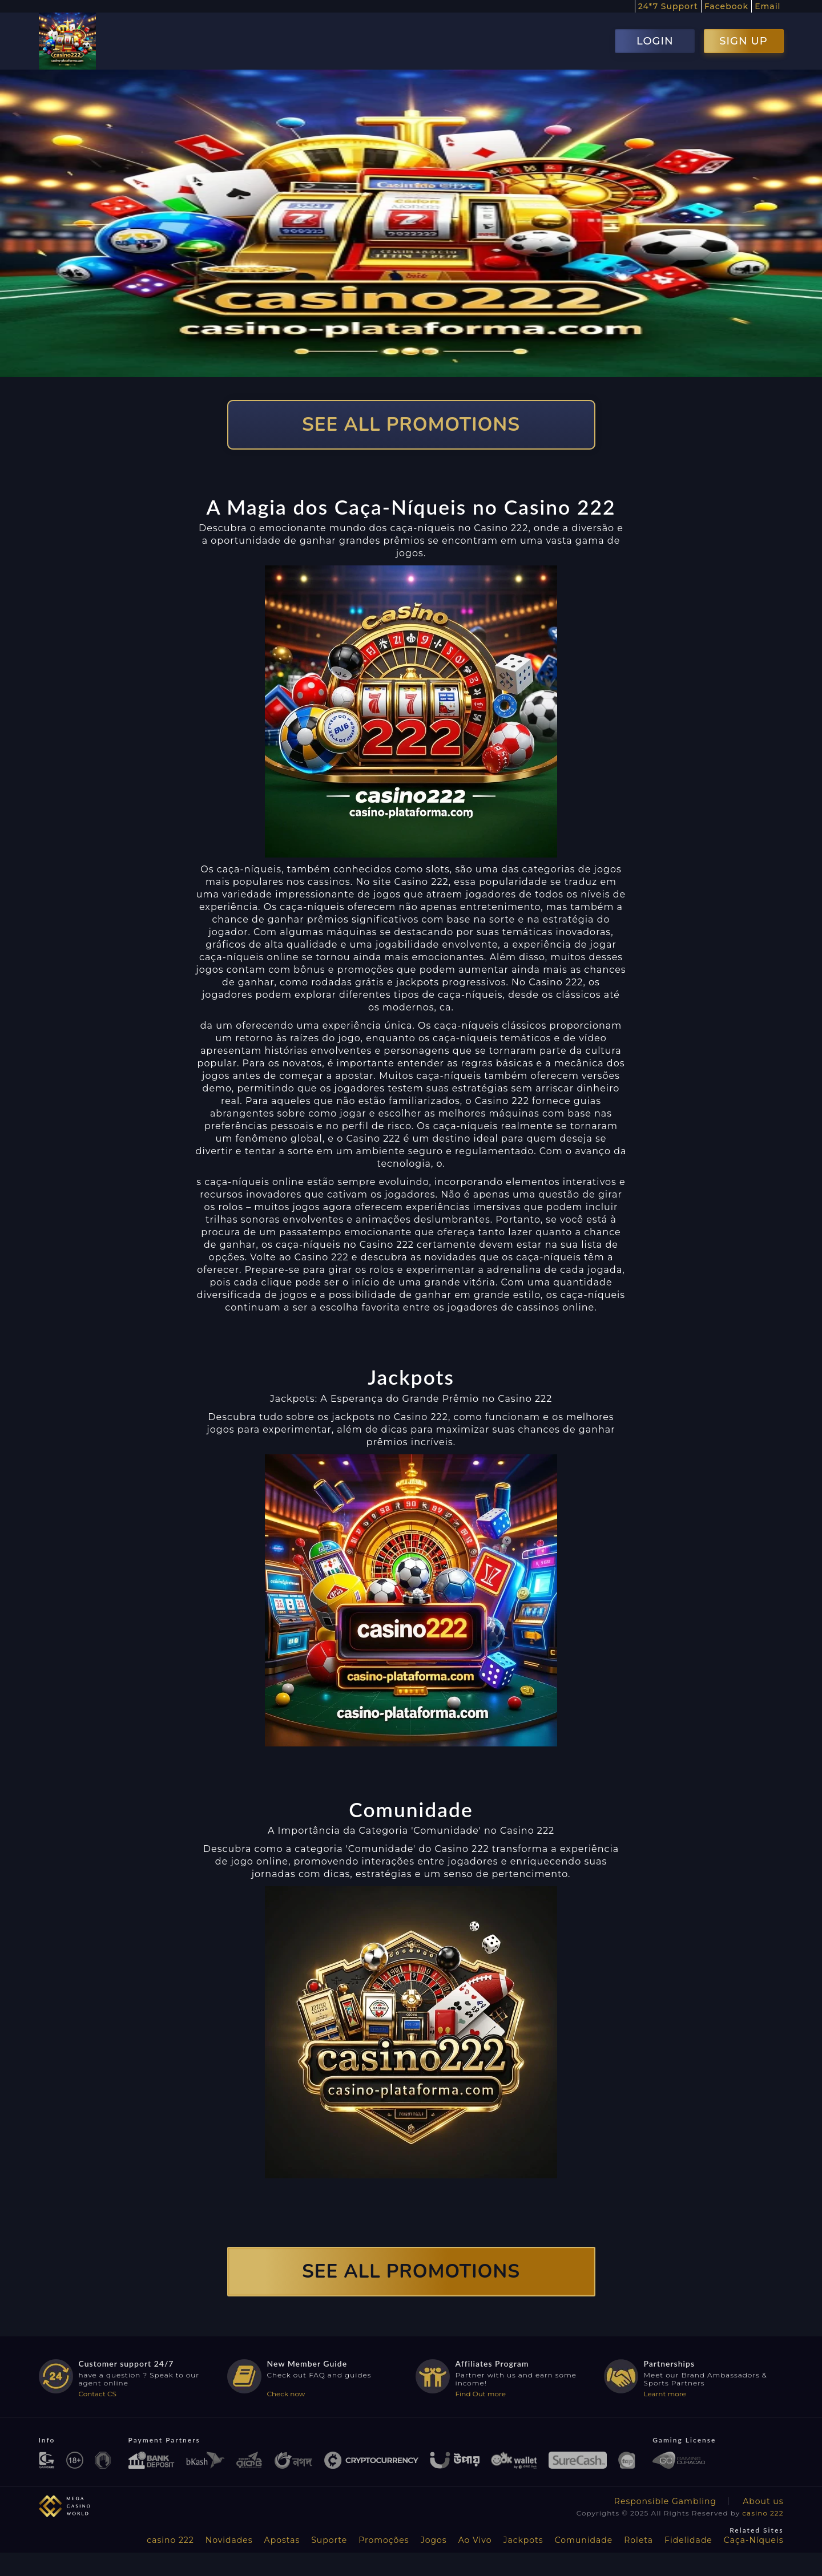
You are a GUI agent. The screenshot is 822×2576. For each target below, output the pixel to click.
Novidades (229, 2540)
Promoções (383, 2540)
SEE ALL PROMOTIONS (411, 425)
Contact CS (97, 2393)
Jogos (434, 2540)
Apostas (282, 2540)
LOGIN (655, 41)
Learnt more (665, 2393)
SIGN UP (743, 41)
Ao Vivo (475, 2540)
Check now (286, 2393)
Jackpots (523, 2540)
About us (763, 2501)
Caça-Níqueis (754, 2540)
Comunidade (584, 2540)
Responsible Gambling (665, 2501)
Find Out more (481, 2393)
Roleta (638, 2540)
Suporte (329, 2540)
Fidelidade (688, 2540)
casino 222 (762, 2513)
